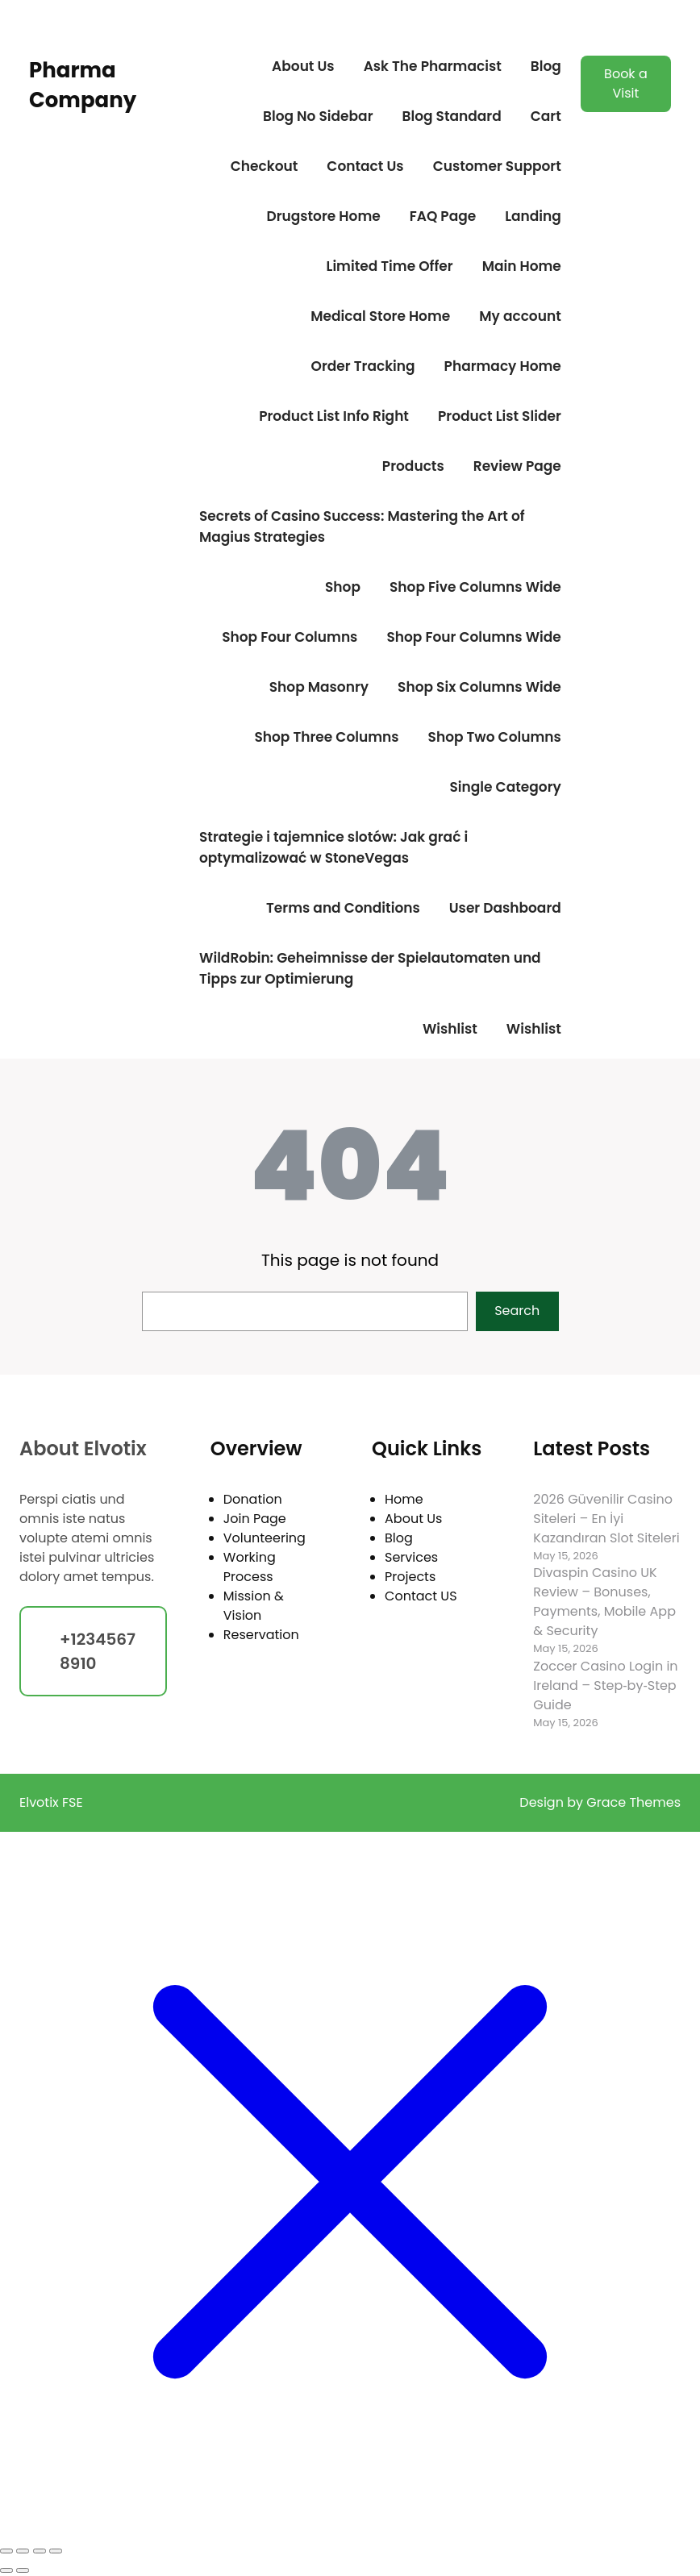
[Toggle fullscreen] (22, 2551)
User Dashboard (505, 908)
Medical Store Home (380, 316)
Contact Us (365, 166)
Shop (342, 587)
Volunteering (264, 1538)
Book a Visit (626, 83)
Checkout (264, 166)
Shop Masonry (319, 687)
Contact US (420, 1596)
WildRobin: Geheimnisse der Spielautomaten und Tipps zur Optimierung (370, 968)
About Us (303, 66)
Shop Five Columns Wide (475, 587)
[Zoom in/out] (6, 2551)
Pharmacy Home (502, 366)
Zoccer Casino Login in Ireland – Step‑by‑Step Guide (605, 1685)
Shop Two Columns (494, 737)
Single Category (505, 787)
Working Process (249, 1567)
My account (520, 316)
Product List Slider (499, 416)
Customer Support (497, 166)
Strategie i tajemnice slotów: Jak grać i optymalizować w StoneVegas (333, 847)
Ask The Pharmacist (433, 66)
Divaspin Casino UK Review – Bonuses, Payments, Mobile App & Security (604, 1601)
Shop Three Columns (326, 737)
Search (517, 1310)
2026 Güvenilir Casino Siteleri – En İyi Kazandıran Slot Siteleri (606, 1518)
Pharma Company (82, 85)
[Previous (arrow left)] (6, 2570)
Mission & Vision (253, 1606)
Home (404, 1499)
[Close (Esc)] (55, 2551)
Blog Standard (452, 116)
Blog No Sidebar (318, 116)
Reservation (261, 1634)
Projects (410, 1576)
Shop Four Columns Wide (473, 637)
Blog (546, 66)
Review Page (517, 466)
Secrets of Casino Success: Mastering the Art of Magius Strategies (362, 526)
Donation (252, 1499)
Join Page (254, 1518)
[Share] (39, 2551)
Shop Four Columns (289, 637)
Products (413, 466)
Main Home (521, 266)
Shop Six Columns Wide (479, 687)
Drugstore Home (323, 216)
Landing (533, 216)
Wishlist (450, 1028)
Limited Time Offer (390, 266)
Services (411, 1557)
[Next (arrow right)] (22, 2570)
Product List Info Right (334, 416)
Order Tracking (363, 366)
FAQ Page (443, 216)
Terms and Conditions (343, 908)
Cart (546, 116)
